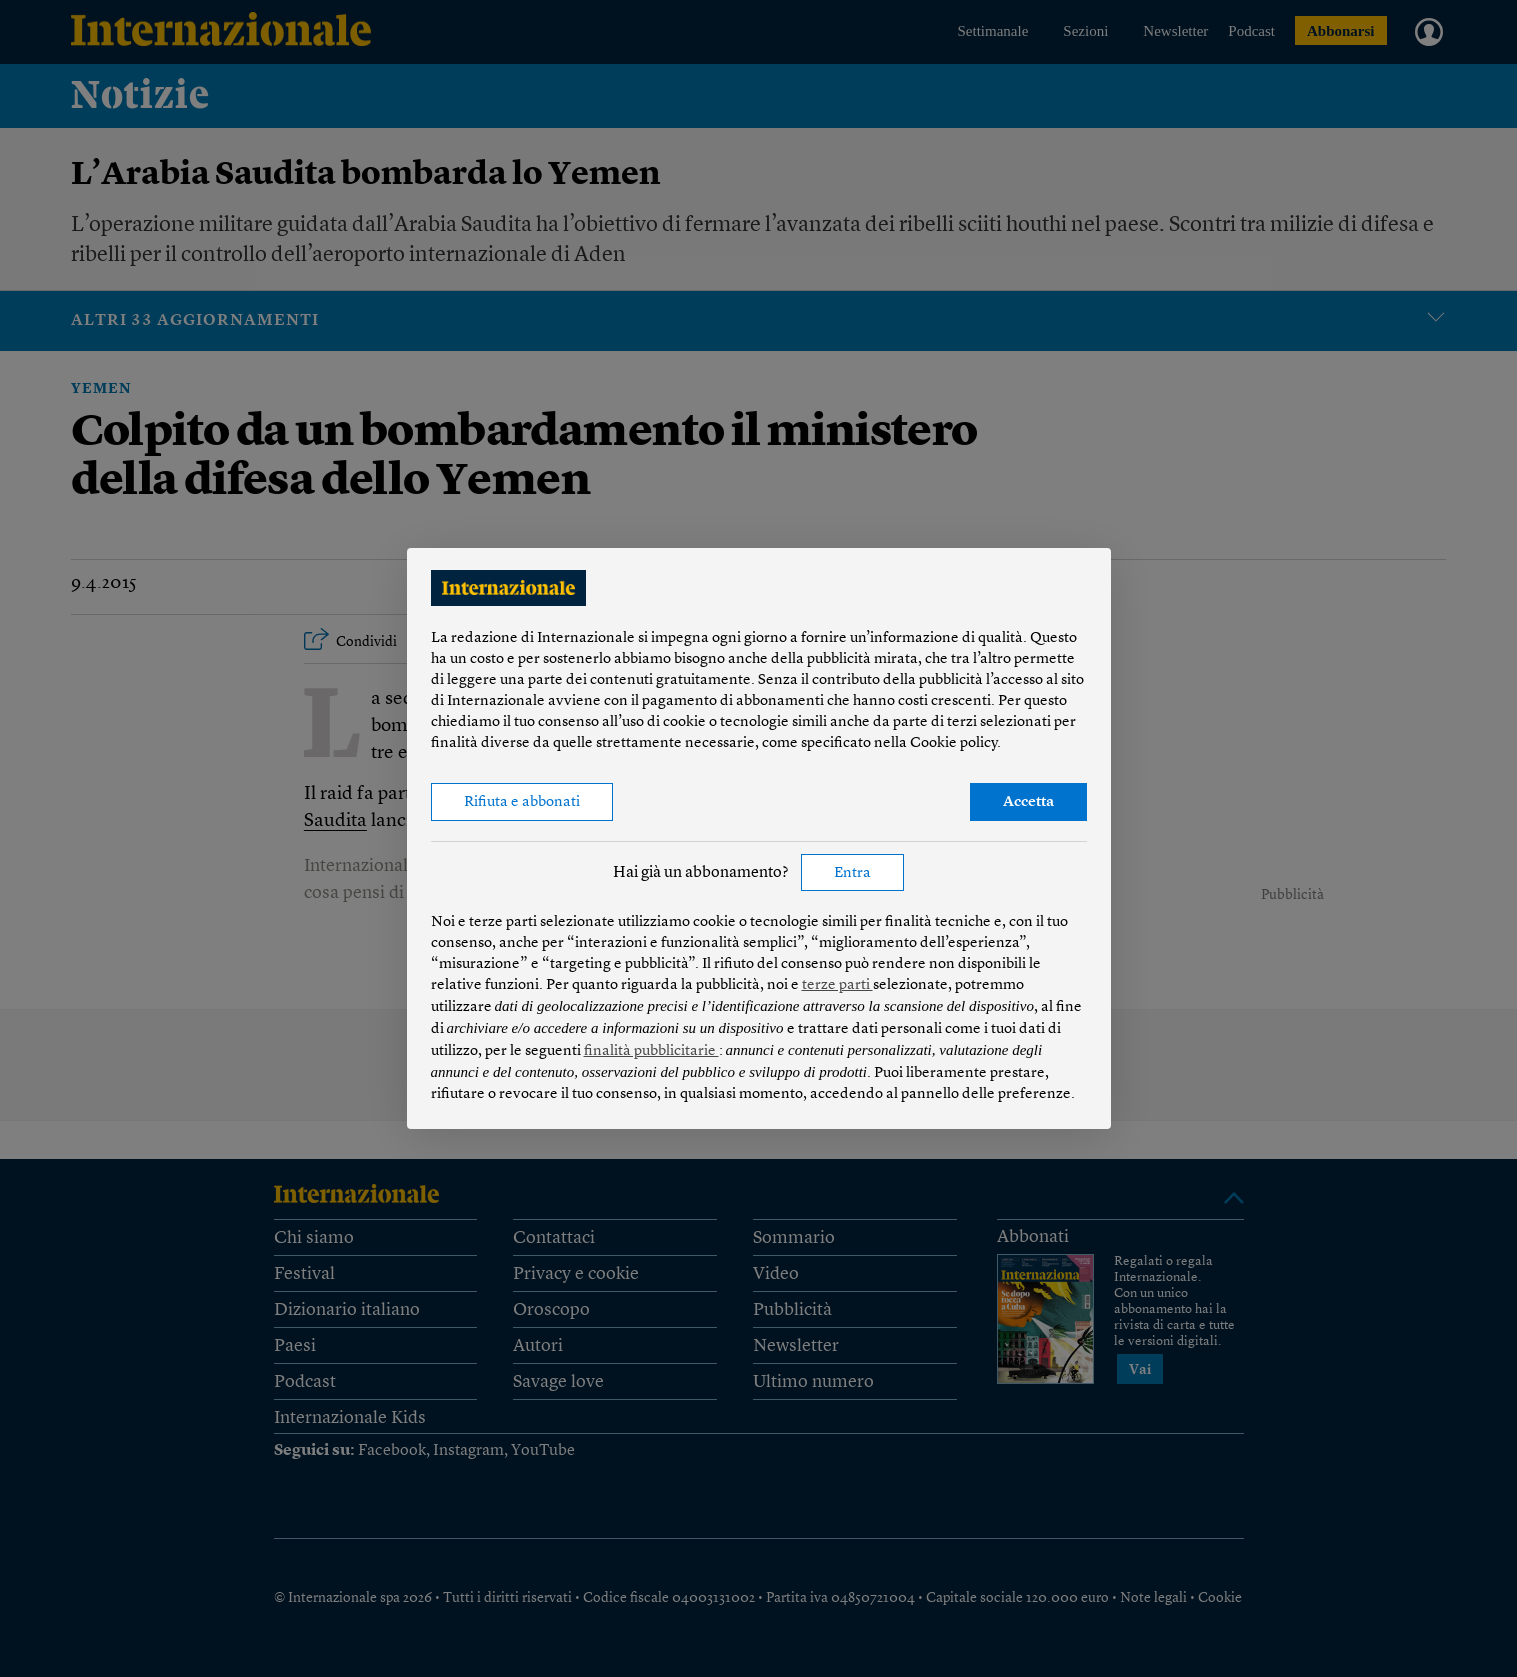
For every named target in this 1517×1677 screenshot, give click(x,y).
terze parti (837, 985)
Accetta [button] (1028, 802)
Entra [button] (852, 873)
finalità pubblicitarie (651, 1051)
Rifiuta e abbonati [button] (522, 802)
